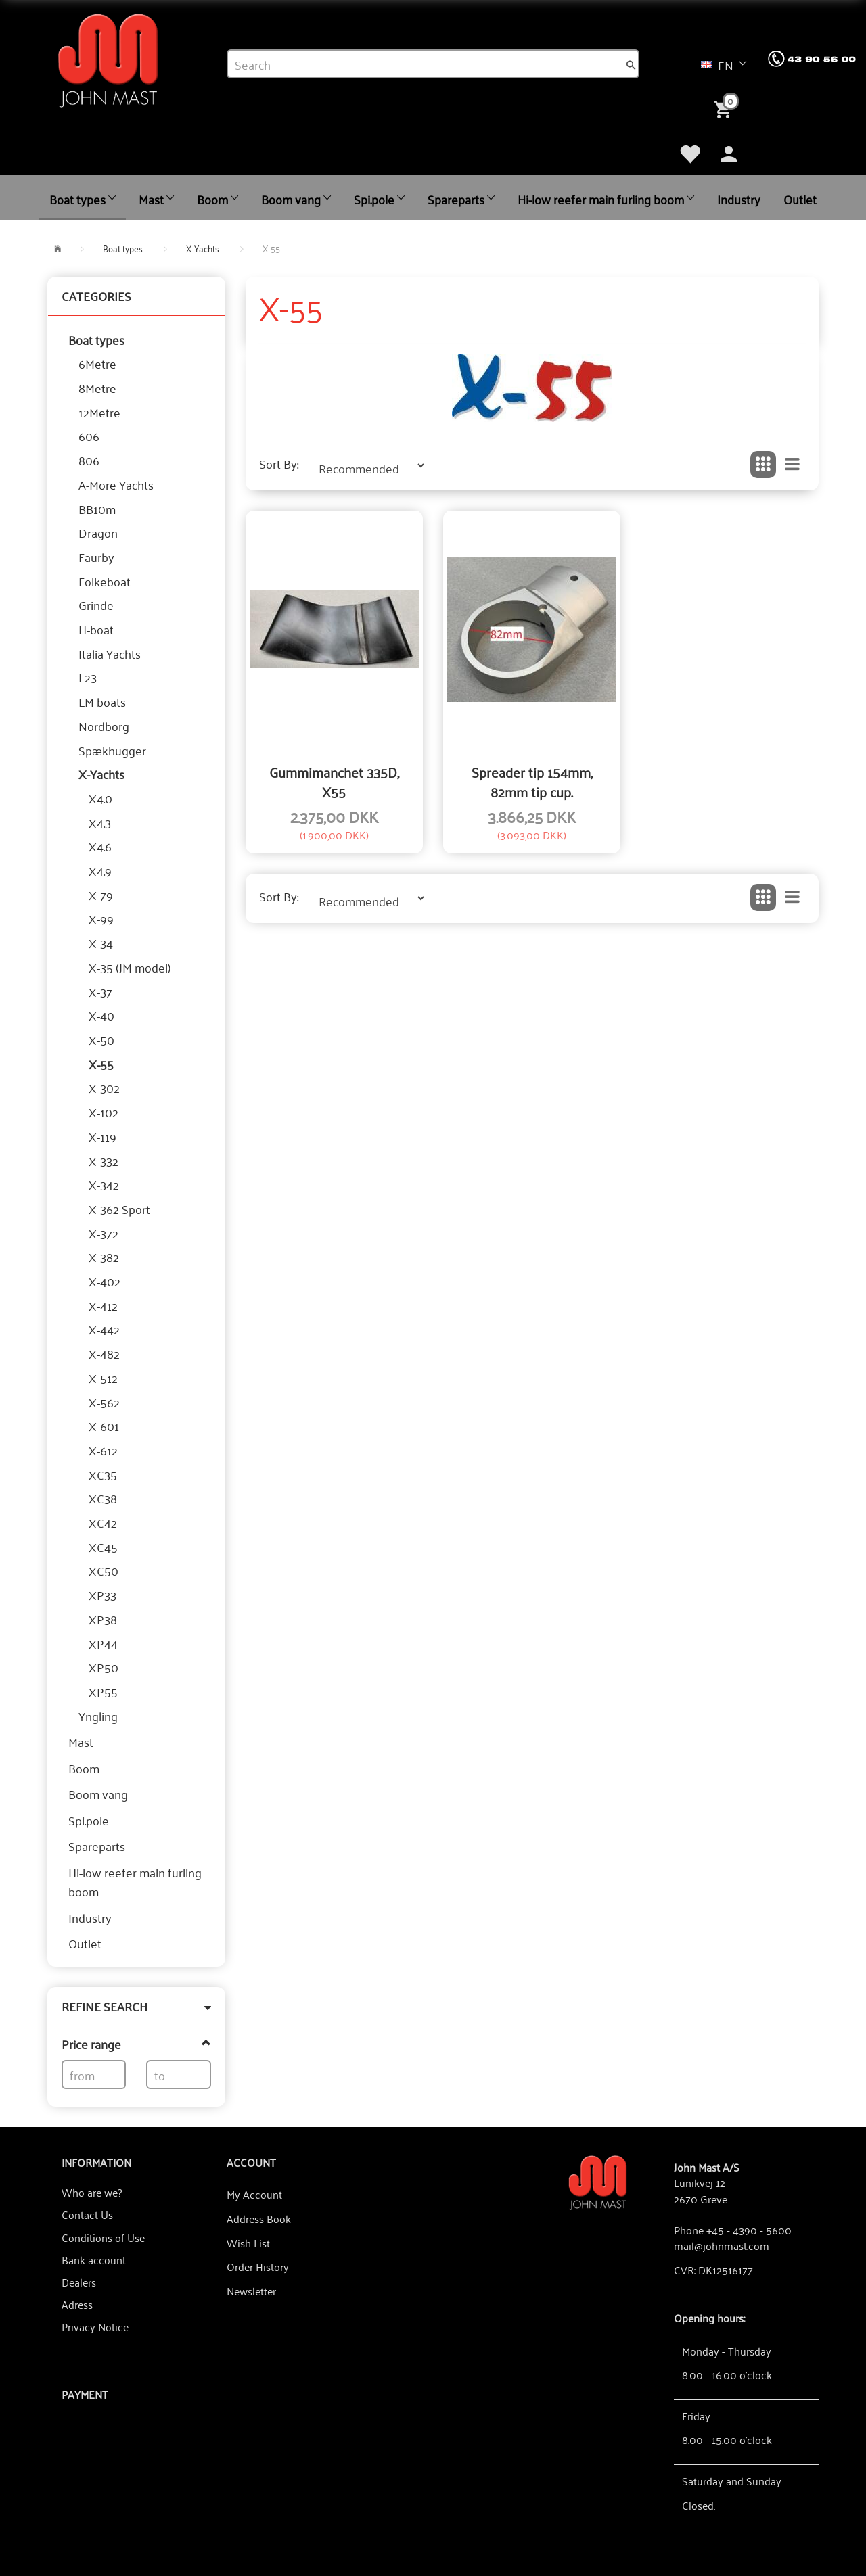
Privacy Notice (95, 2326)
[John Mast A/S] (598, 2181)
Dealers (79, 2281)
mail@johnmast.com (721, 2245)
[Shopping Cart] (725, 108)
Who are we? (92, 2191)
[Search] (631, 64)
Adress (77, 2304)
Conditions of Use (103, 2237)
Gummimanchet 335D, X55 (334, 781)
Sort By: (278, 464)
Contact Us (87, 2214)
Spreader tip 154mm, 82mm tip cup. (532, 781)
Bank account (94, 2259)
